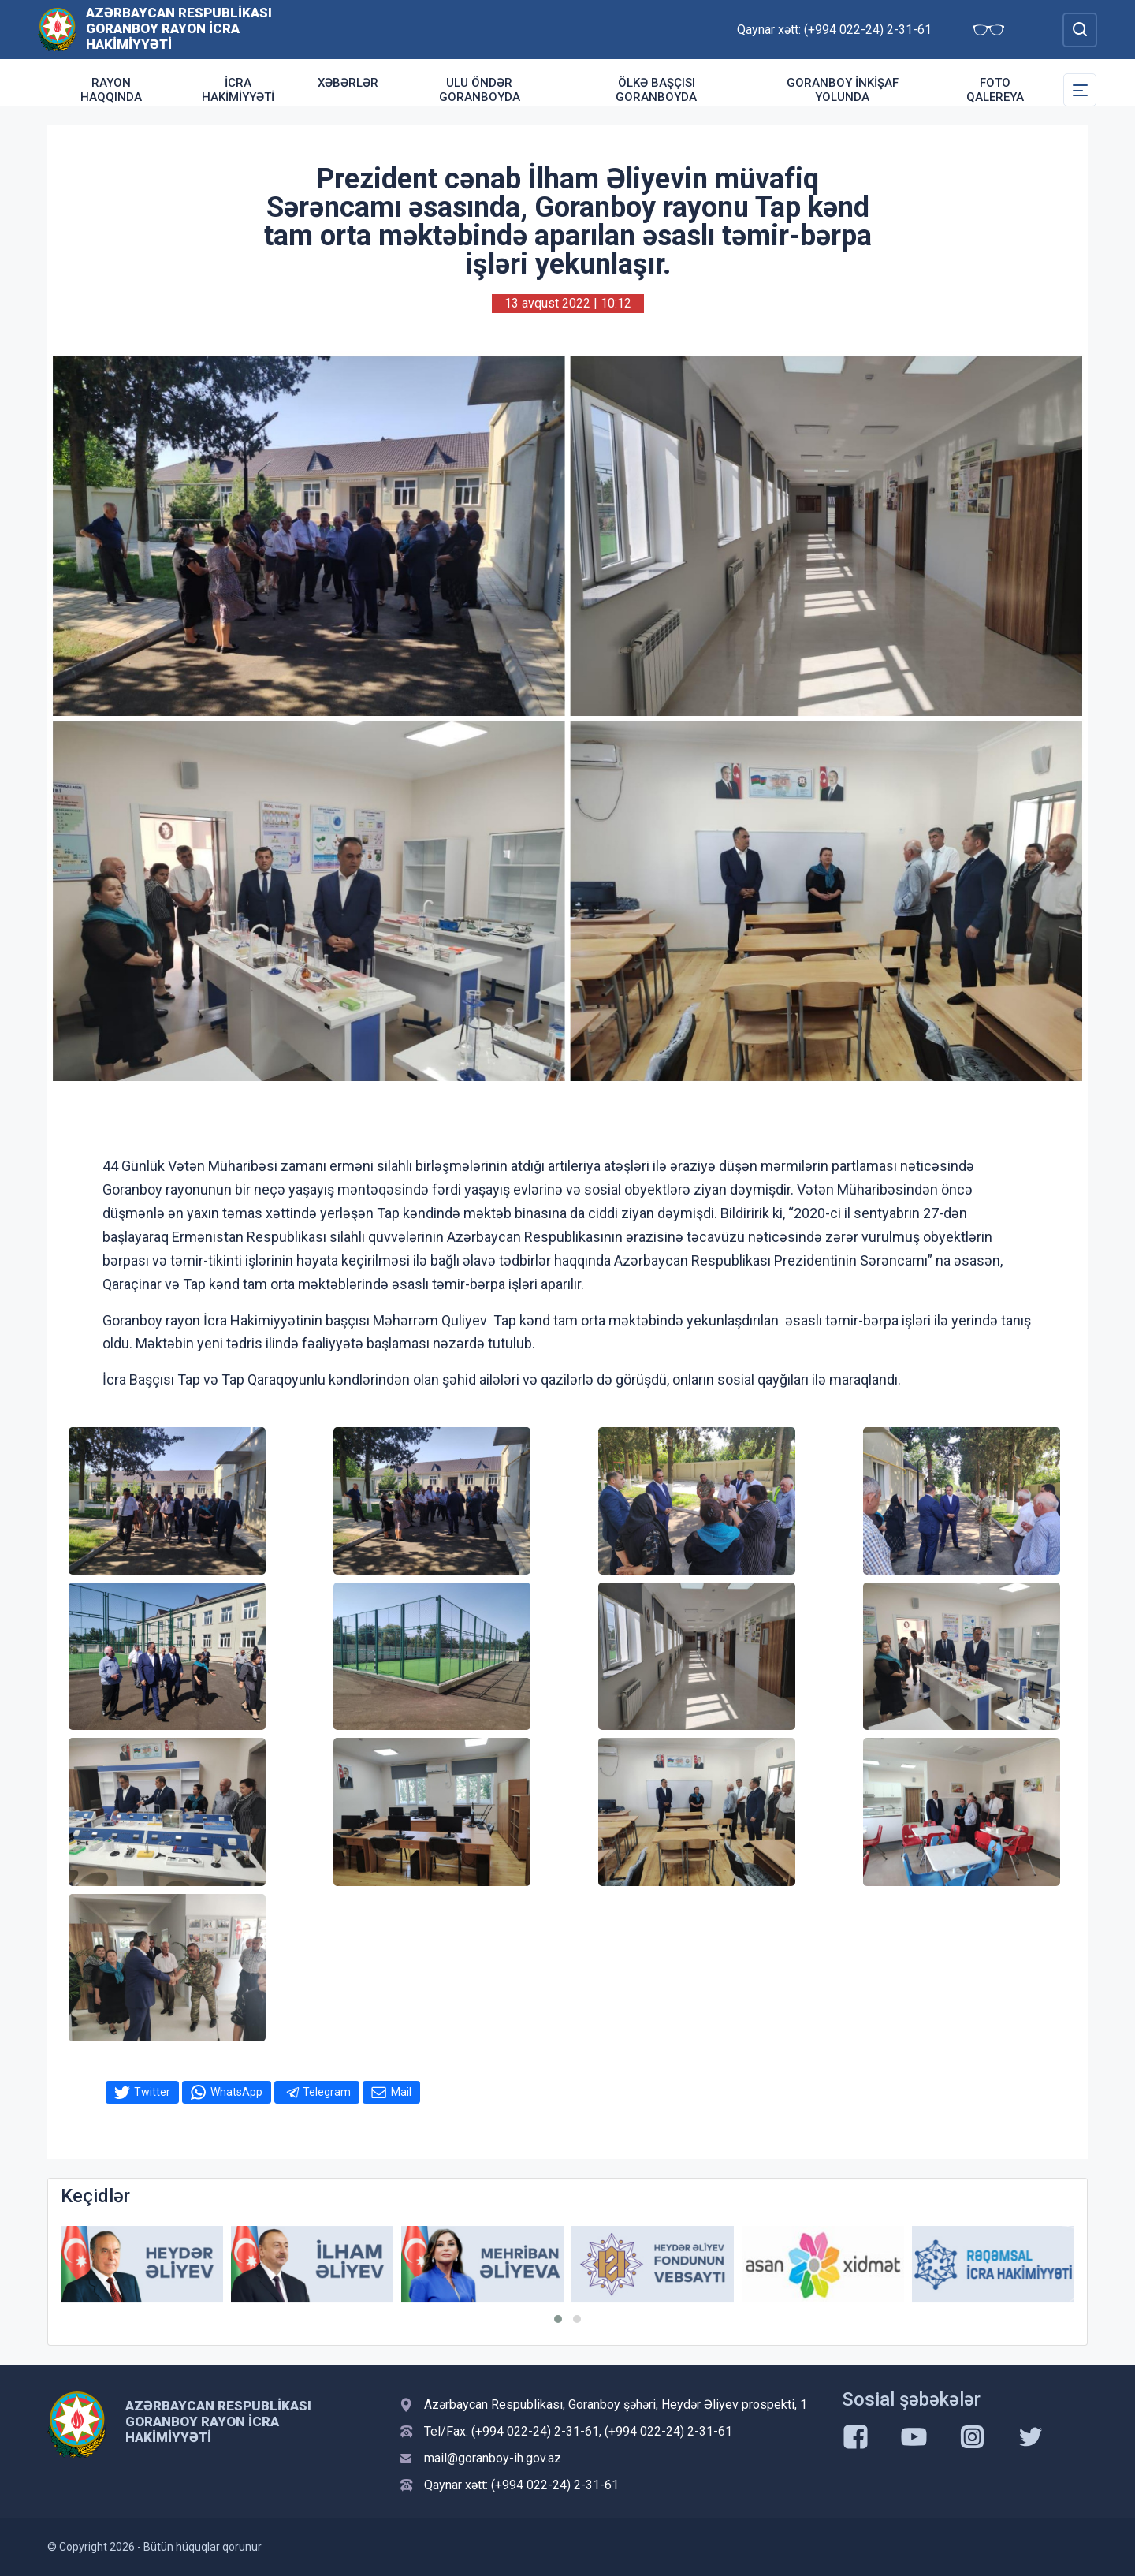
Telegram (327, 2092)
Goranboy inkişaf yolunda (843, 90)
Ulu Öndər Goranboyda (479, 90)
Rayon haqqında (111, 90)
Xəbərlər (348, 83)
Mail (401, 2092)
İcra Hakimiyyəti (238, 90)
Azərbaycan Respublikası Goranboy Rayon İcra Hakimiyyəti (179, 28)
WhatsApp (236, 2092)
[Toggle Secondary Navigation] (1079, 90)
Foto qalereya (995, 90)
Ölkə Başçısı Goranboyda (656, 90)
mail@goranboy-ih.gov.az (492, 2458)
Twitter (152, 2092)
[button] (558, 2319)
